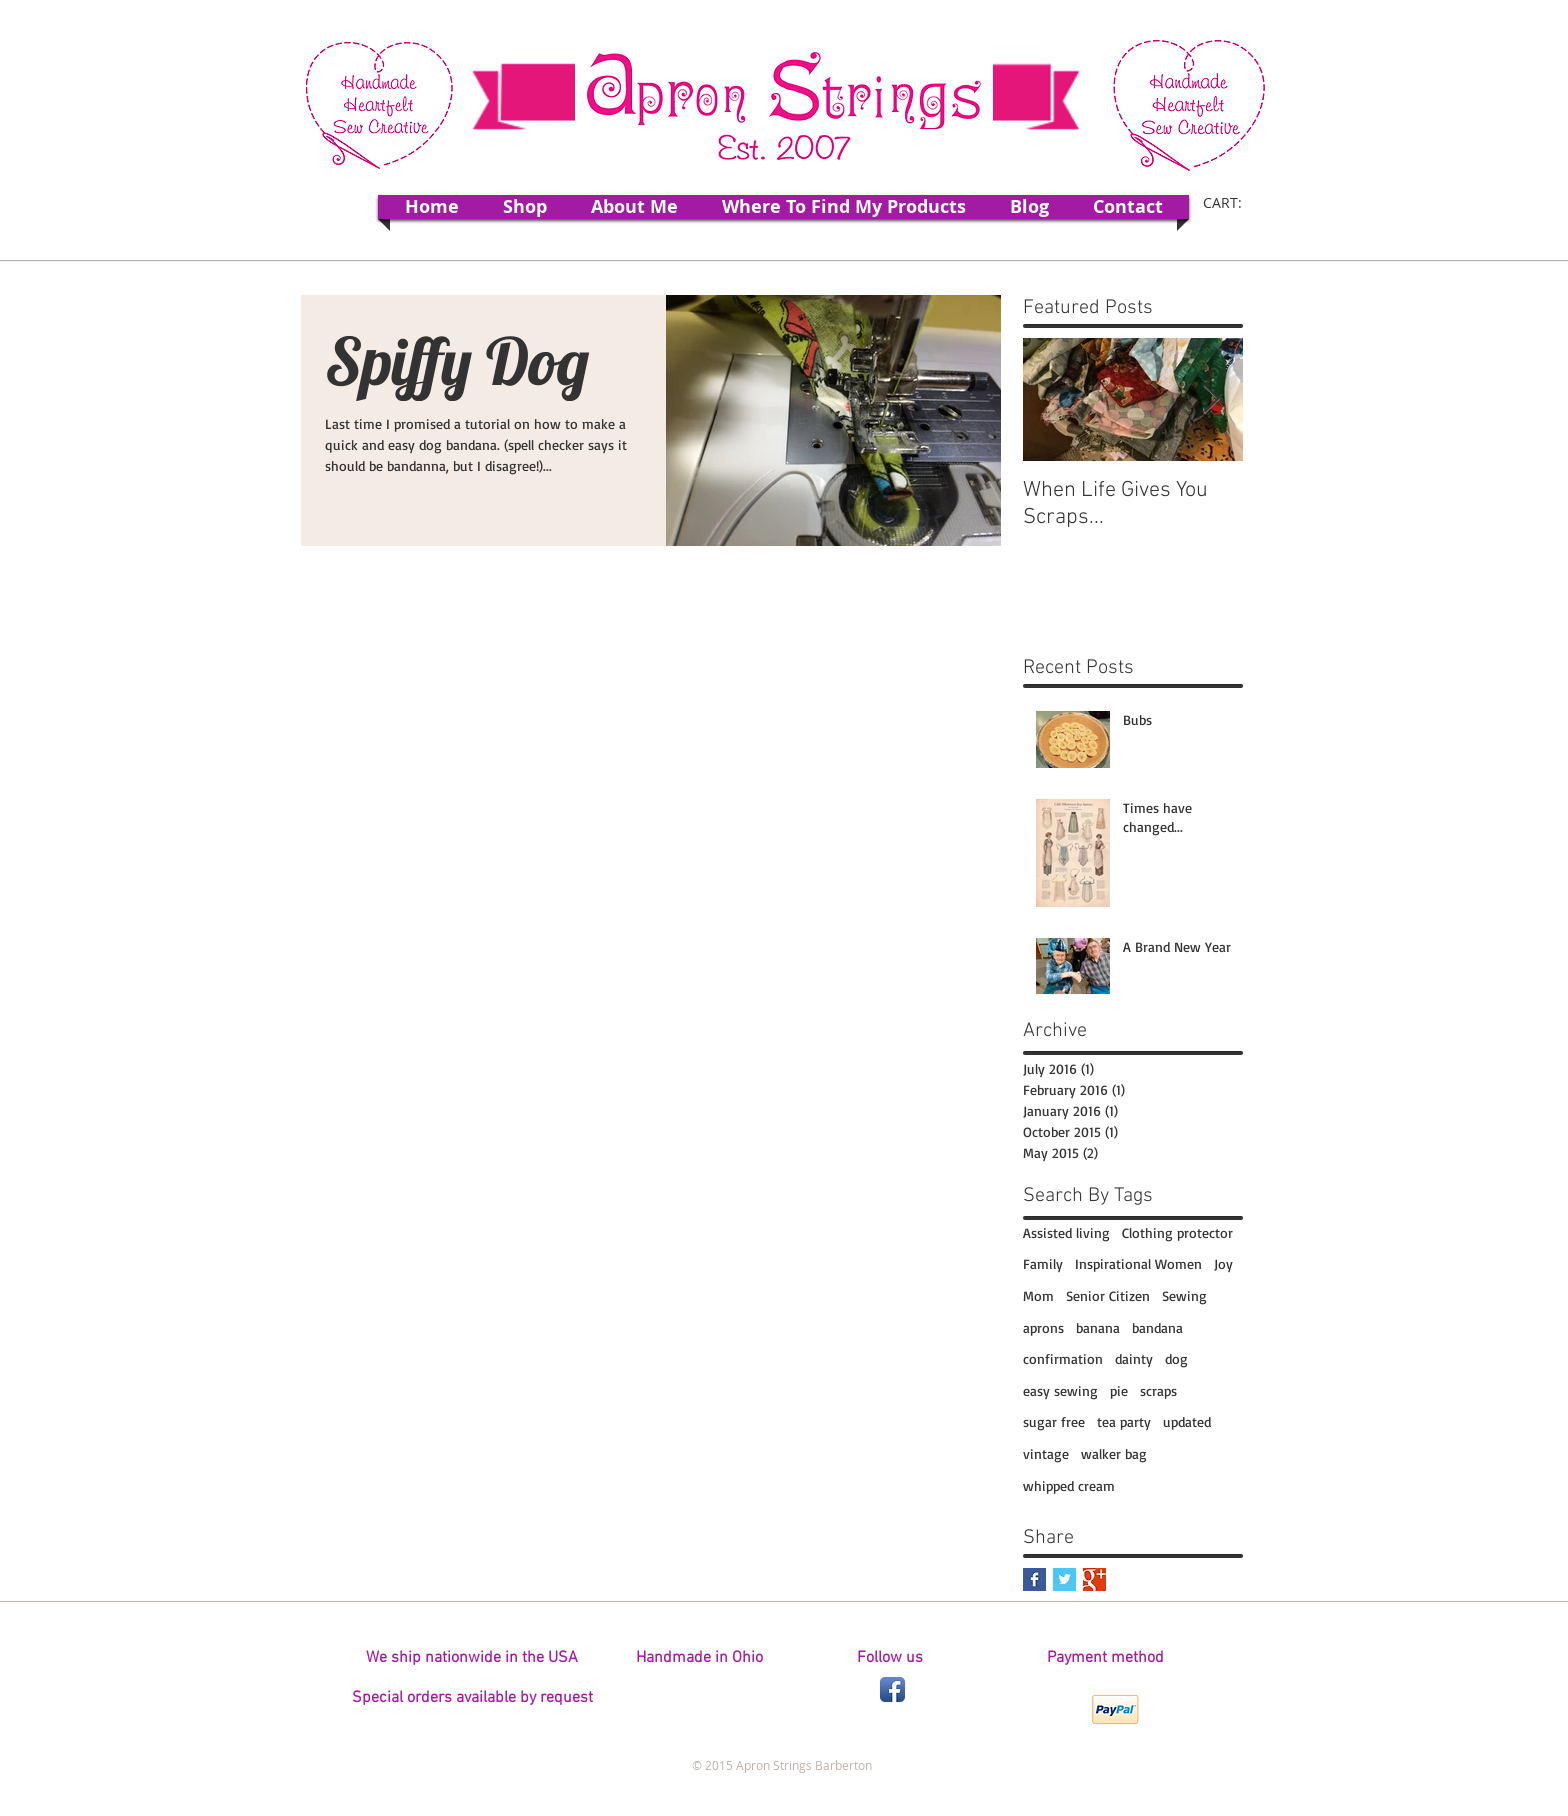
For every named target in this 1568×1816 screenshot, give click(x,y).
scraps (1158, 1390)
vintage (1046, 1453)
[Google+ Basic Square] (1094, 1579)
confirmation (1063, 1358)
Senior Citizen (1108, 1295)
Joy (1223, 1263)
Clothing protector (1177, 1232)
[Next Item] (1211, 399)
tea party (1124, 1421)
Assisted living (1066, 1232)
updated (1187, 1421)
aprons (1043, 1327)
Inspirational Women (1138, 1263)
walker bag (1114, 1453)
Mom (1038, 1295)
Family (1043, 1263)
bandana (1157, 1327)
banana (1098, 1327)
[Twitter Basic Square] (1064, 1579)
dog (1176, 1358)
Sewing (1184, 1295)
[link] (1235, 203)
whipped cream (1069, 1485)
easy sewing (1060, 1390)
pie (1119, 1390)
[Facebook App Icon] (892, 1689)
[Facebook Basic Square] (1034, 1579)
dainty (1134, 1358)
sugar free (1054, 1421)
